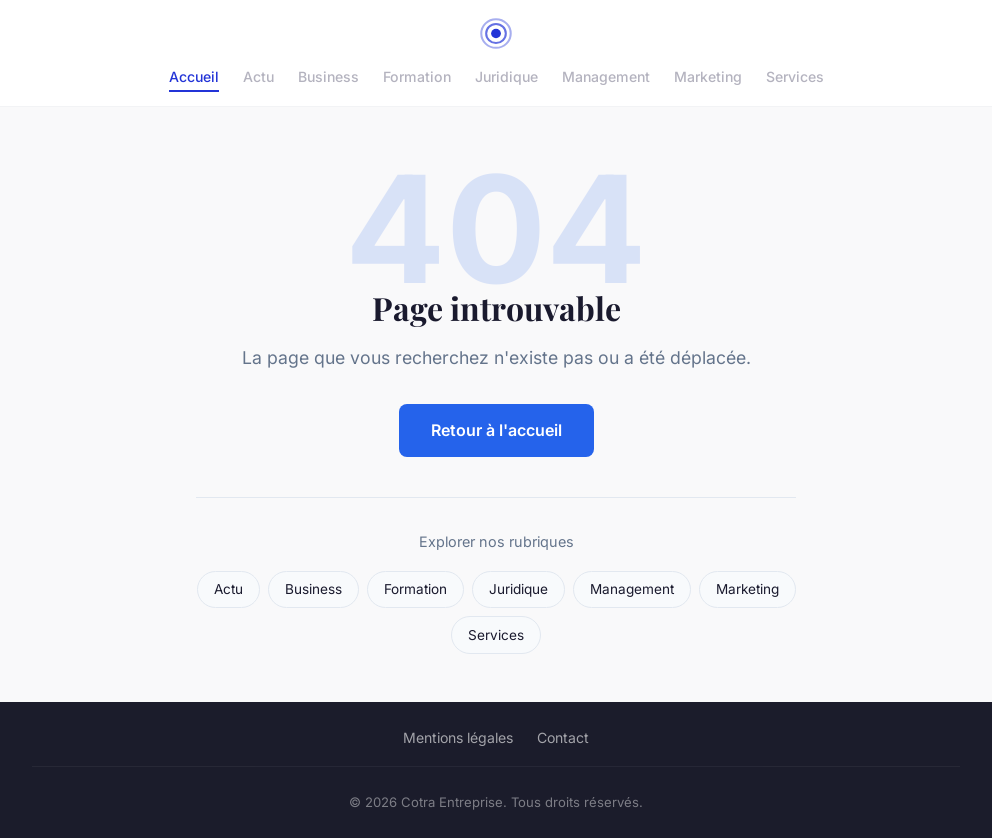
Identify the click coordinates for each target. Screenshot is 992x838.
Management (606, 76)
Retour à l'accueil (496, 430)
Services (795, 76)
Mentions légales (458, 737)
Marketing (708, 76)
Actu (258, 76)
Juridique (506, 76)
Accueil (194, 76)
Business (328, 76)
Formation (417, 76)
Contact (563, 737)
